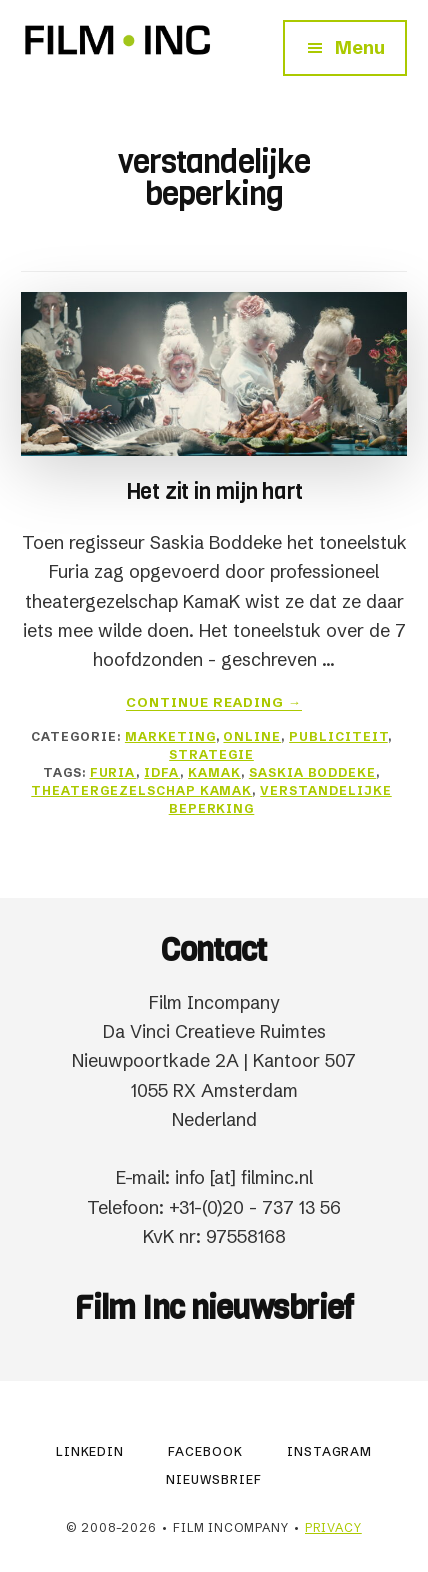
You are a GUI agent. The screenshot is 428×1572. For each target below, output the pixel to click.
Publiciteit (338, 736)
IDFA (162, 772)
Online (252, 736)
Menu (360, 47)
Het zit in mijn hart (214, 491)
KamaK (214, 772)
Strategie (211, 754)
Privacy (333, 1527)
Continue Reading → (214, 702)
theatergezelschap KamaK (141, 790)
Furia (113, 772)
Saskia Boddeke (312, 772)
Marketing (170, 736)
